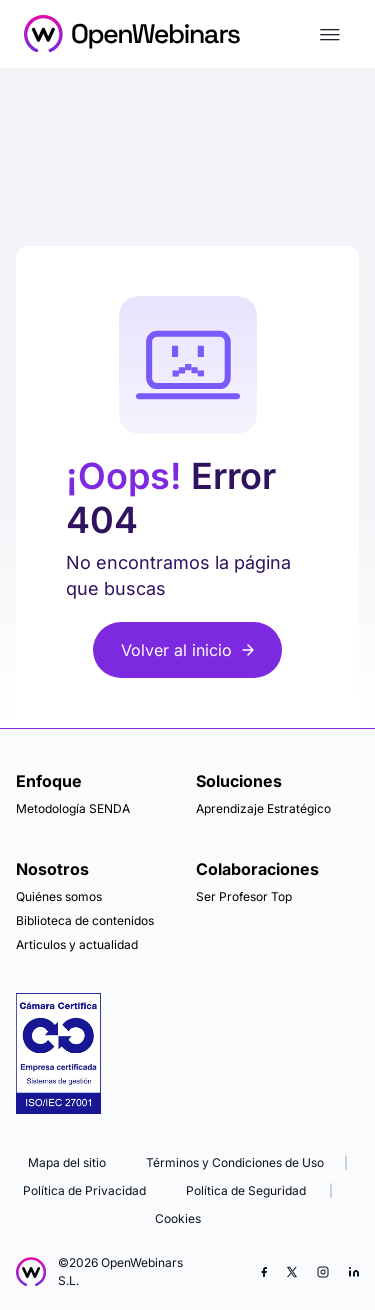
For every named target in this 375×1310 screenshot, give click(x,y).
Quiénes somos (59, 896)
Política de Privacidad (84, 1190)
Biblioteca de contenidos (85, 920)
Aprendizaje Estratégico (263, 808)
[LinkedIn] (354, 1272)
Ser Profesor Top (244, 896)
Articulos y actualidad (77, 944)
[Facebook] (264, 1272)
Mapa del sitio (67, 1162)
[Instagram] (323, 1272)
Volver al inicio (187, 650)
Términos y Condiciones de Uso (235, 1162)
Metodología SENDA (73, 808)
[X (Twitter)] (292, 1272)
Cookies (178, 1218)
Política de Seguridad (246, 1190)
